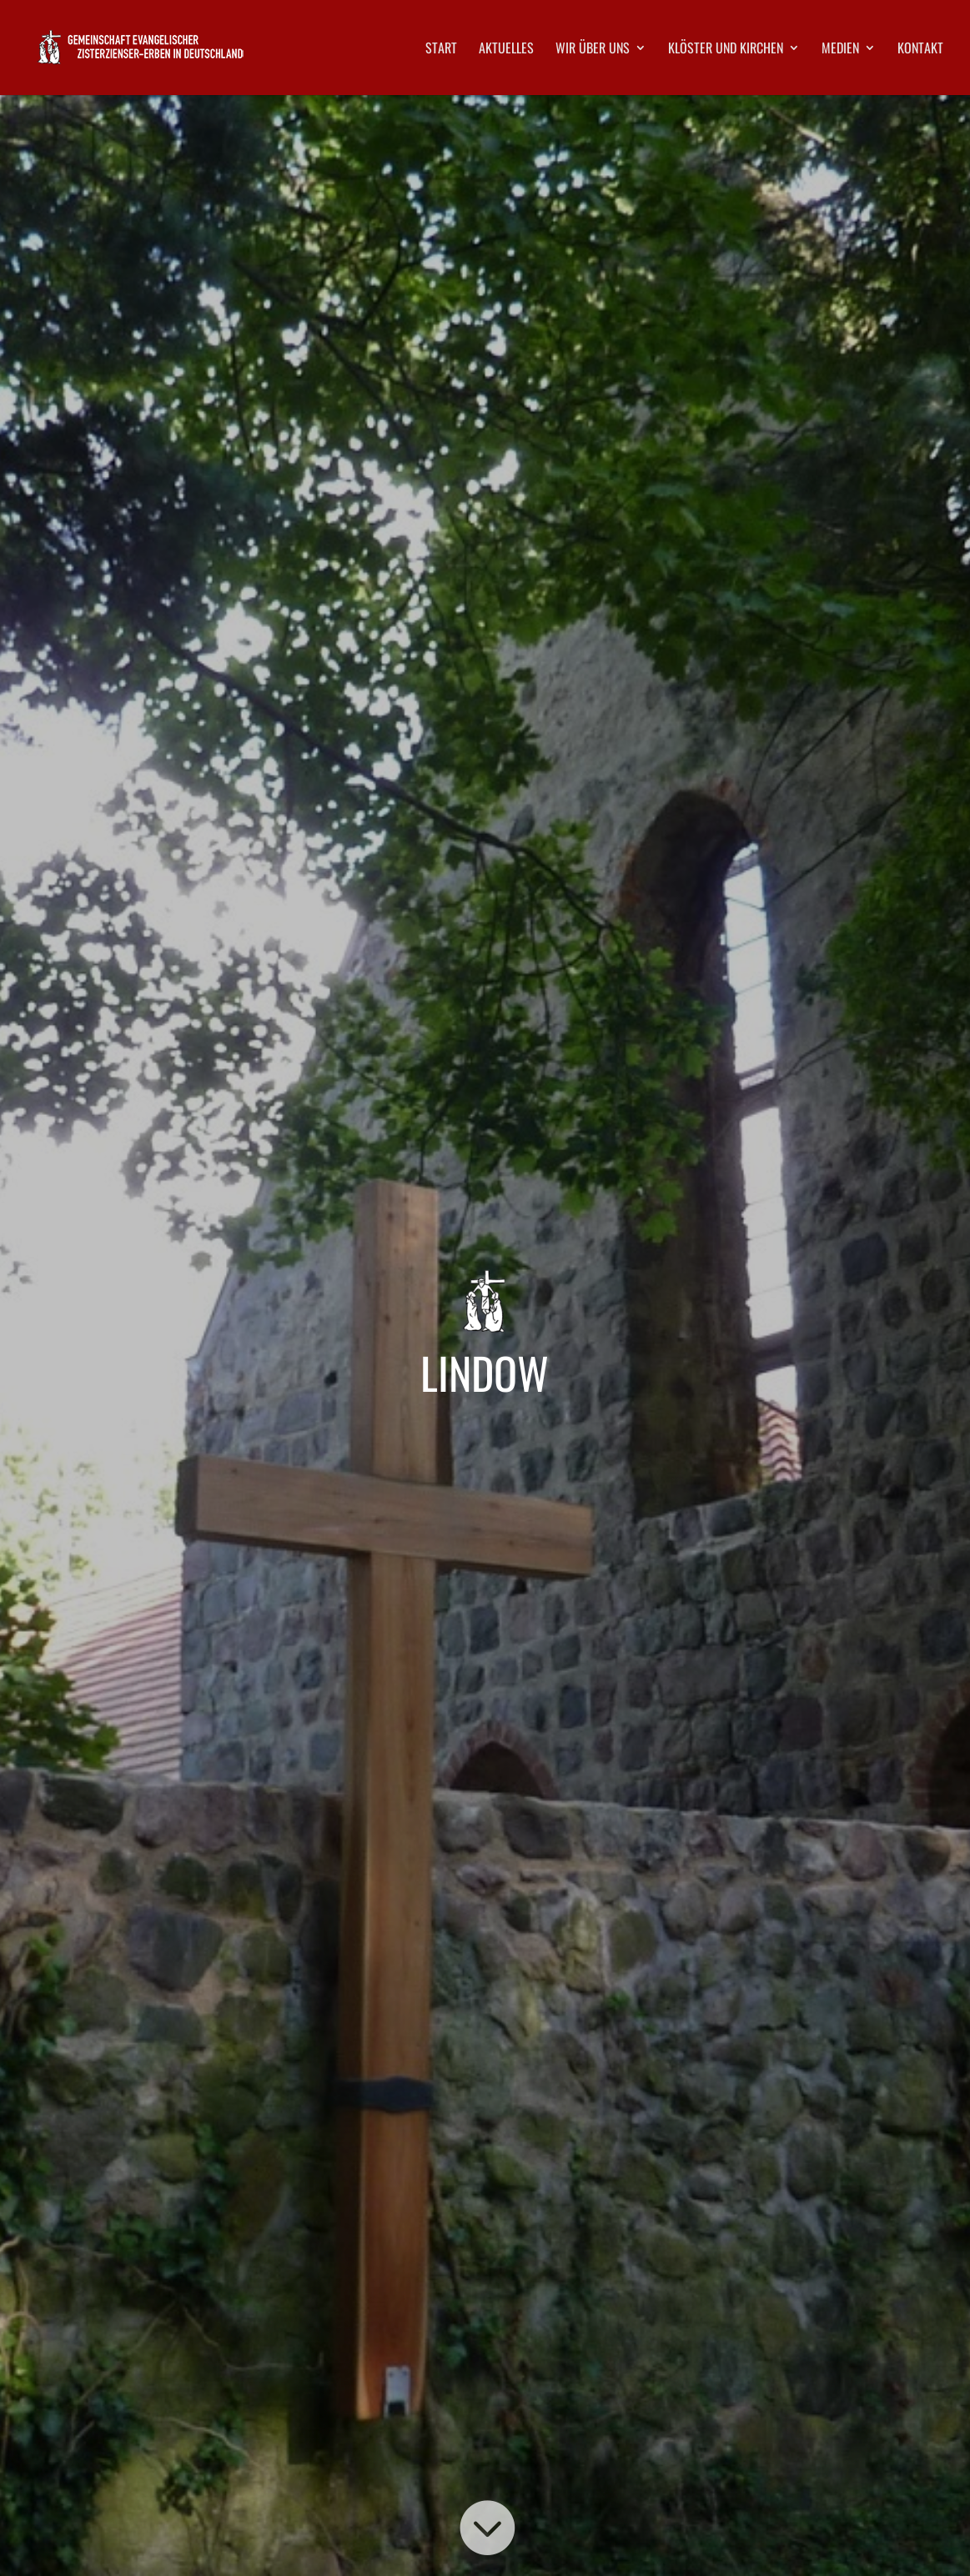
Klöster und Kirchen (725, 50)
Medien (840, 50)
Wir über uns (592, 50)
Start (441, 50)
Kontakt (920, 50)
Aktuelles (506, 50)
